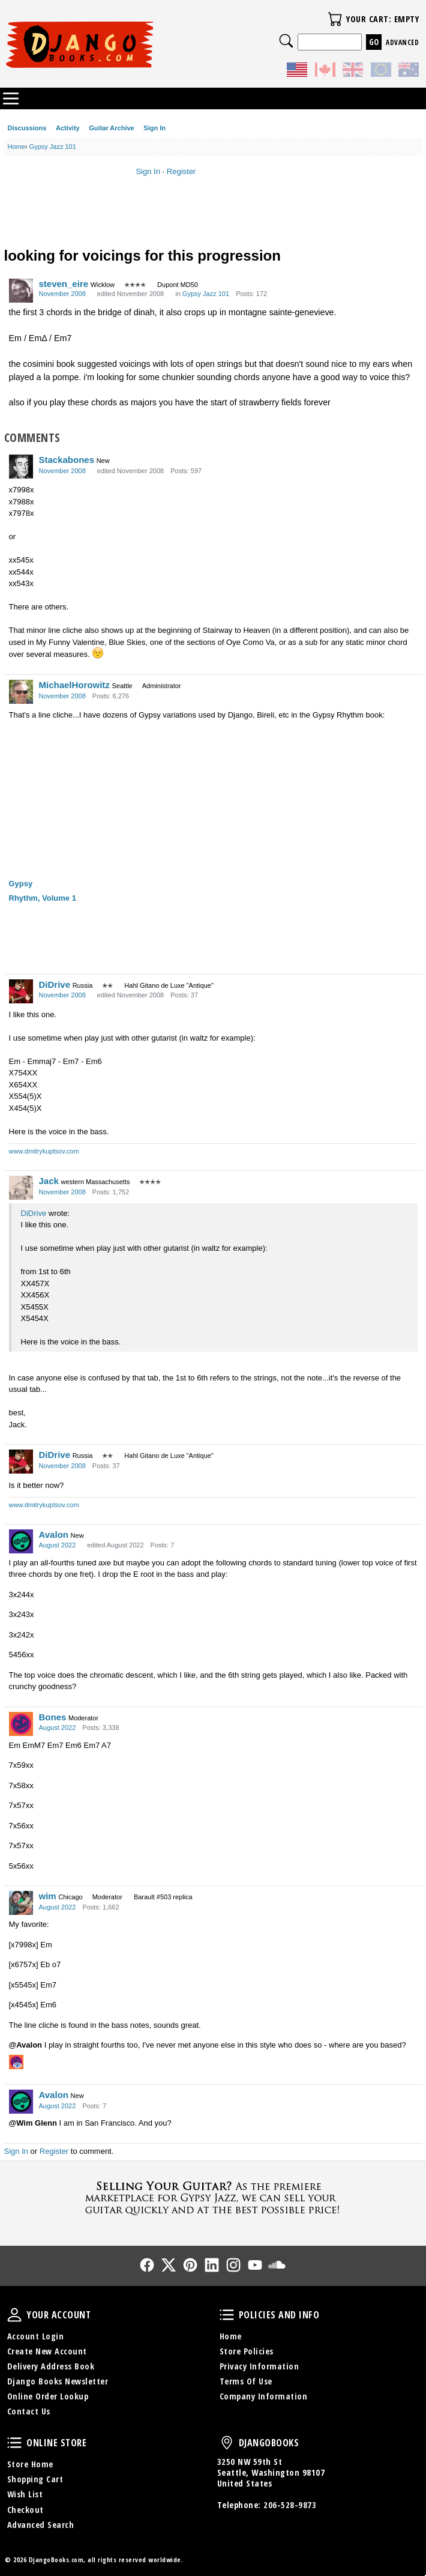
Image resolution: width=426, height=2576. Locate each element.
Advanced (402, 42)
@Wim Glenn (33, 2122)
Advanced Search (40, 2524)
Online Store (14, 2442)
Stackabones (67, 460)
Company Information (264, 2396)
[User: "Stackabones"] (21, 467)
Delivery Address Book (51, 2366)
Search (286, 40)
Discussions (27, 128)
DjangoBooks (226, 2442)
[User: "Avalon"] (21, 1541)
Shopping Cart (35, 2479)
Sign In (154, 128)
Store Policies (247, 2351)
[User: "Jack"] (21, 1188)
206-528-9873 (289, 2505)
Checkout (25, 2509)
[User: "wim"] (21, 1903)
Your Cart (334, 19)
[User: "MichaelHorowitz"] (21, 692)
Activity (68, 128)
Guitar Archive (111, 128)
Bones (53, 1717)
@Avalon (26, 2044)
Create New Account (47, 2351)
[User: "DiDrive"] (21, 991)
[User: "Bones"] (21, 1724)
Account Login (35, 2336)
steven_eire (64, 284)
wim (47, 1896)
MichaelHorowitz (74, 685)
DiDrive (55, 984)
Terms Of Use (246, 2381)
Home (231, 2336)
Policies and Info (226, 2314)
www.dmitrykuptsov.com (44, 1151)
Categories (11, 98)
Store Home (30, 2464)
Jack (49, 1181)
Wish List (25, 2494)
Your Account (14, 2314)
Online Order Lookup (48, 2396)
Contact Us (28, 2411)
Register (181, 171)
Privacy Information (259, 2366)
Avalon (53, 1534)
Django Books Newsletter (58, 2381)
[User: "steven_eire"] (21, 291)
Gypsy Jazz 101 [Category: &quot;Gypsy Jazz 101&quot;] (205, 293)
